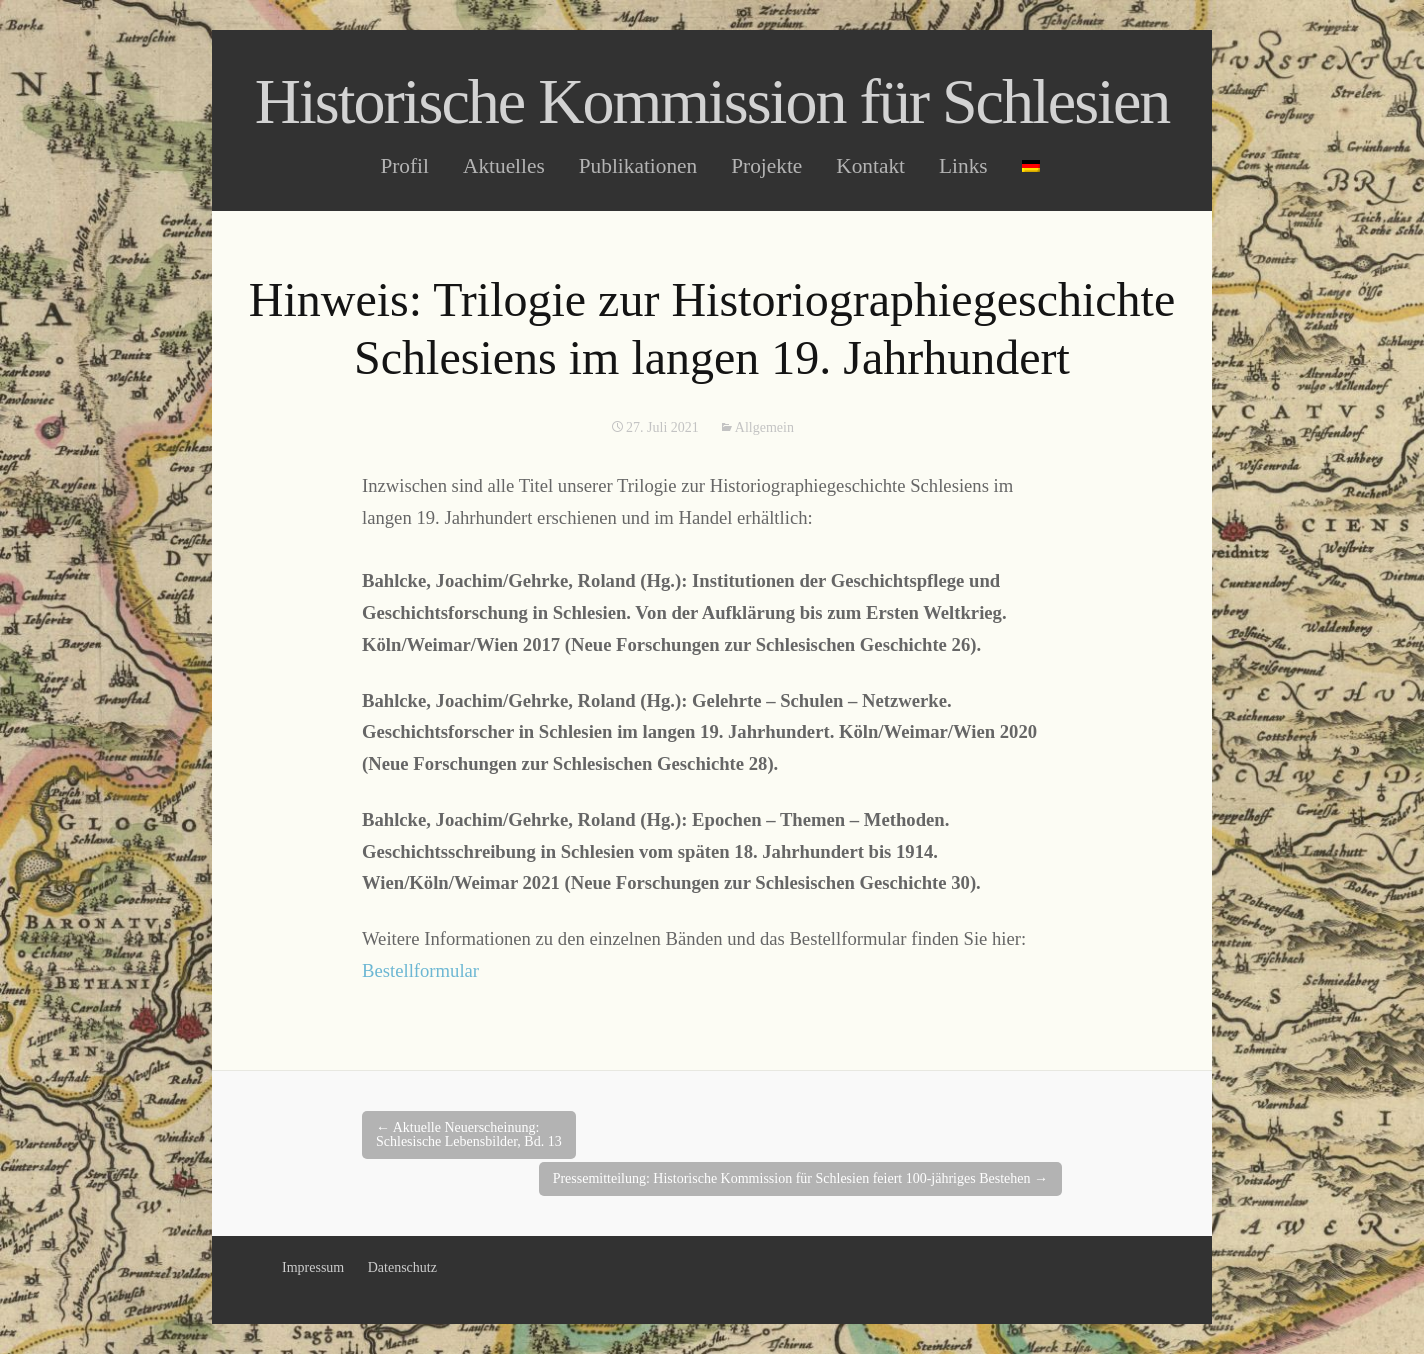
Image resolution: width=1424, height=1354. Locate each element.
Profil (404, 166)
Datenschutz (402, 1267)
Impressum (313, 1267)
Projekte (766, 166)
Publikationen (638, 166)
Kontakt (870, 166)
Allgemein (764, 427)
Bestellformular (420, 970)
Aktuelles (504, 166)
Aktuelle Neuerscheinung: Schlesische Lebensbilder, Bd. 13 (469, 1134)
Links (963, 166)
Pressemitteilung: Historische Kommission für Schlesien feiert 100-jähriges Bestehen (800, 1178)
